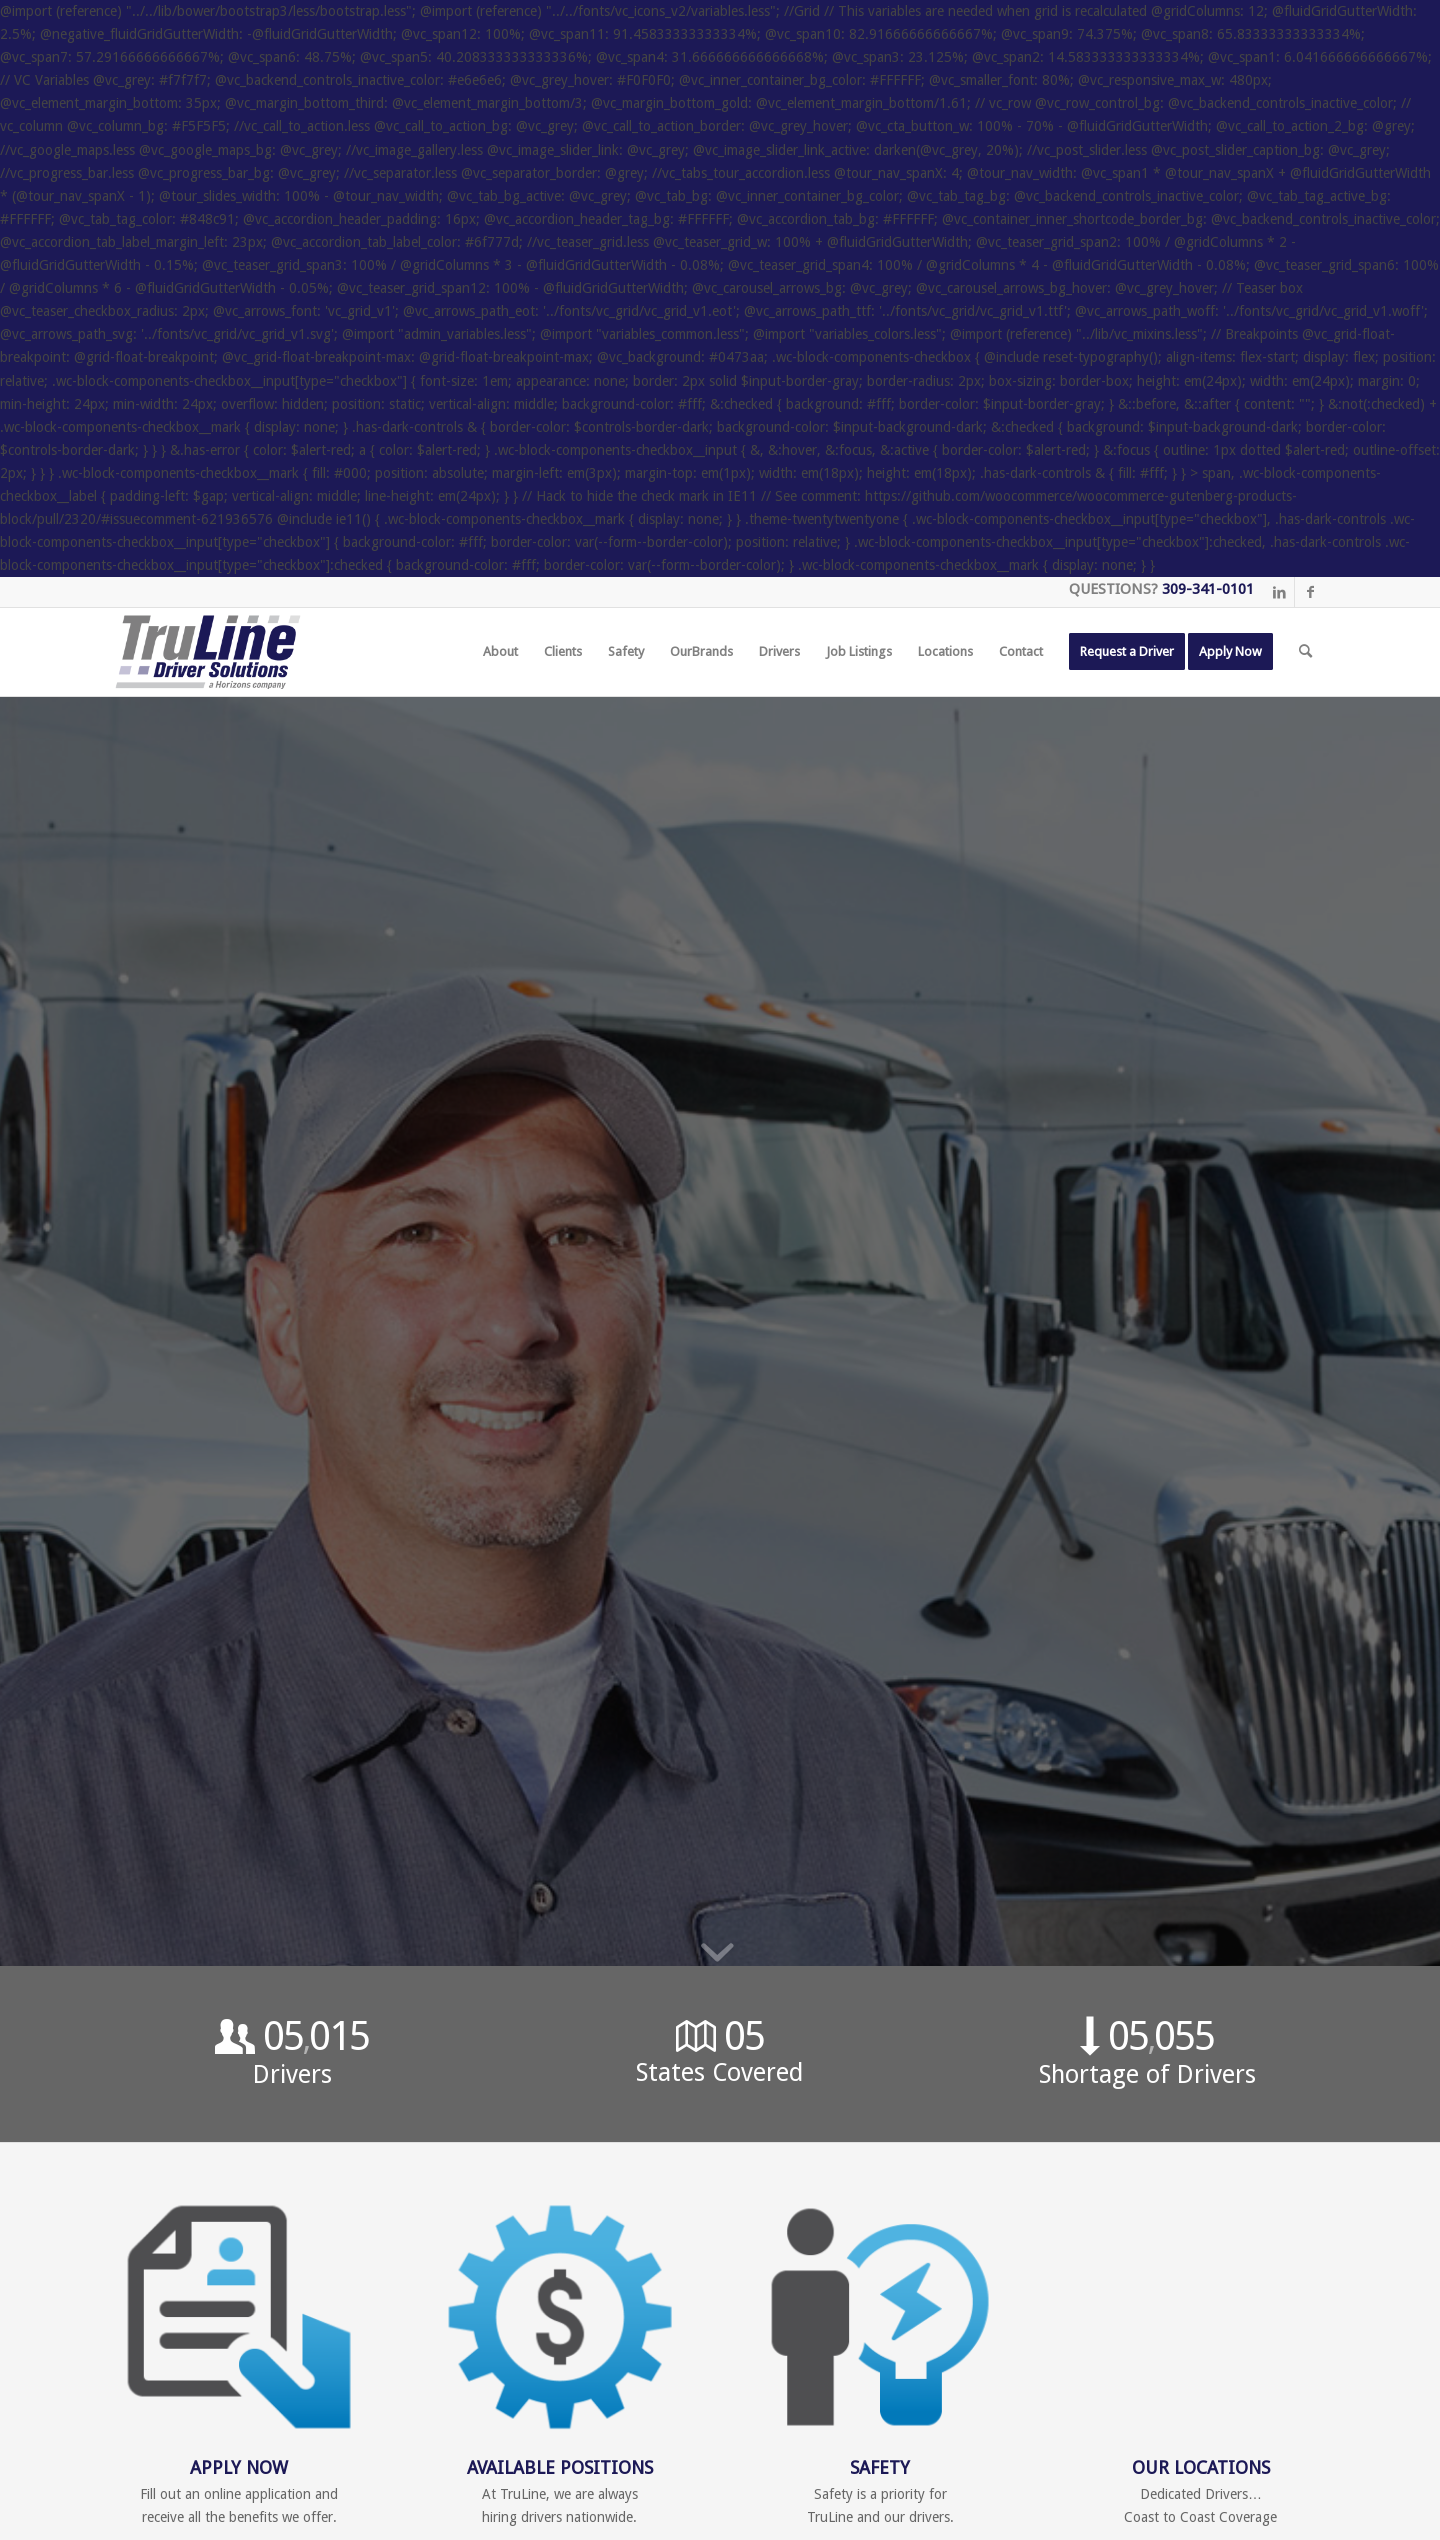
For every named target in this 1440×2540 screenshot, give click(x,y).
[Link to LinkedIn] (1279, 592)
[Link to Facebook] (1310, 592)
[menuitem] (500, 652)
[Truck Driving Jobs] (208, 652)
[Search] (1305, 652)
